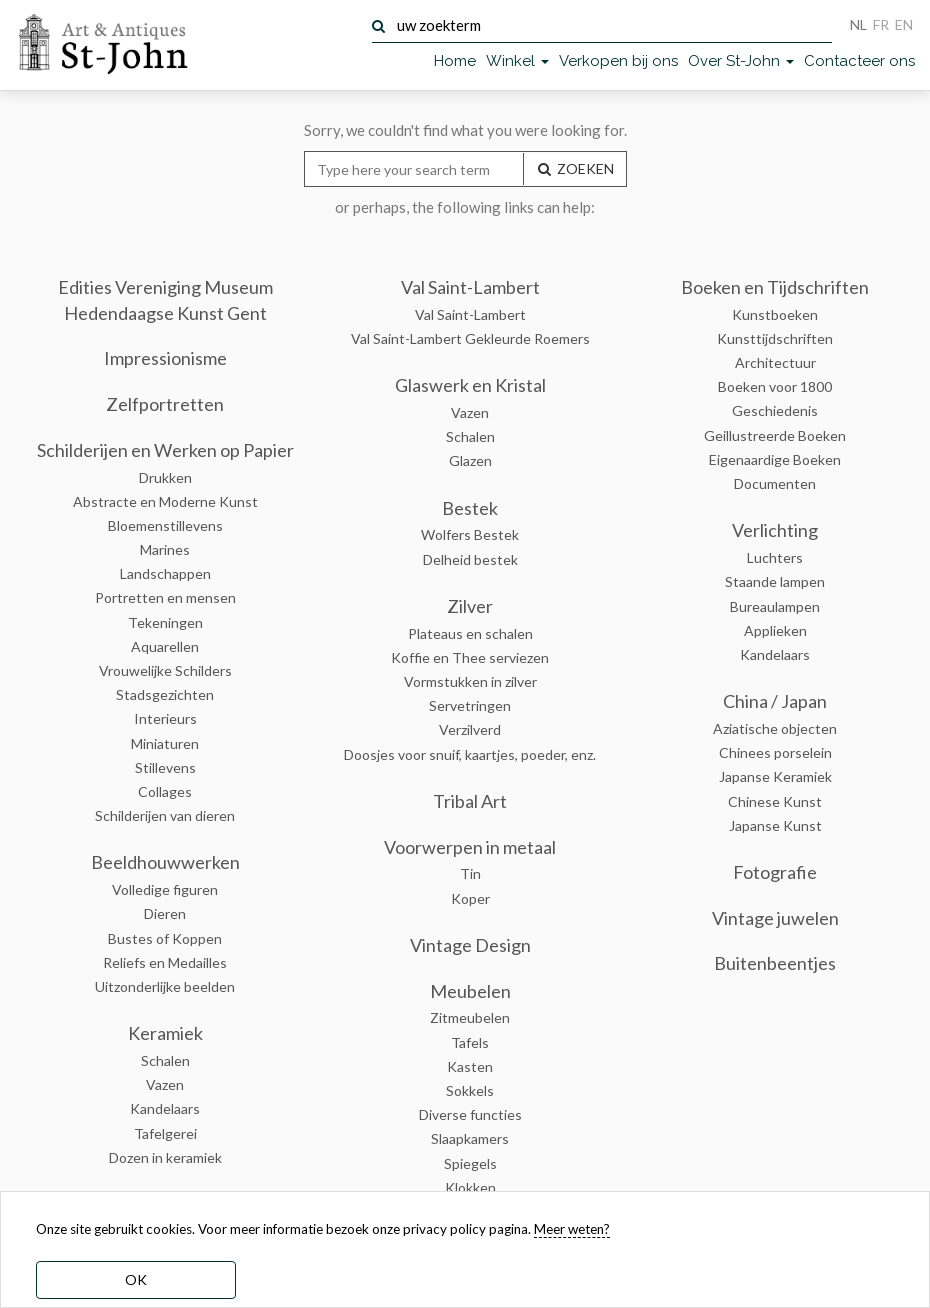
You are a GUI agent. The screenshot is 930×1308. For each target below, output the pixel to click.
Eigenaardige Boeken (775, 459)
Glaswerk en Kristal (470, 385)
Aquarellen (165, 646)
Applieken (775, 630)
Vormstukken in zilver (470, 681)
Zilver (470, 606)
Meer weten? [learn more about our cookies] (572, 1229)
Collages (165, 791)
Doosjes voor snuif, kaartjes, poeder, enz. (470, 754)
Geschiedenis (775, 410)
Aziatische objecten (775, 728)
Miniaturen (165, 743)
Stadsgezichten (165, 694)
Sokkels (470, 1090)
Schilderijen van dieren (165, 815)
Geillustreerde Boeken (775, 435)
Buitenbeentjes (775, 963)
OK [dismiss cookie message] (136, 1279)
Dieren (165, 913)
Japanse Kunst (775, 825)
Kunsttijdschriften (775, 338)
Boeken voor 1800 (775, 386)
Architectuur (775, 362)
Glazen (470, 460)
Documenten (775, 483)
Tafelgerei (165, 1133)
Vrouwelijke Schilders (165, 670)
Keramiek (165, 1033)
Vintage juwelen (775, 918)
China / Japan (775, 701)
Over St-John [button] (741, 61)
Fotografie (775, 872)
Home (455, 61)
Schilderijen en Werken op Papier (165, 450)
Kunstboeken (775, 314)
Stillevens (165, 767)
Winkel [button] (517, 61)
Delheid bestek (470, 559)
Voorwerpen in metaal (470, 847)
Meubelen (470, 991)
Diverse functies (470, 1114)
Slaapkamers (470, 1138)
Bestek (470, 508)
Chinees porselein (775, 752)
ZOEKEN (575, 168)
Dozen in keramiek (165, 1157)
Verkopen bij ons (618, 61)
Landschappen (165, 573)
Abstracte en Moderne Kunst (165, 501)
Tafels (470, 1042)
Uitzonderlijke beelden (165, 986)
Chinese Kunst (775, 801)
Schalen (165, 1060)
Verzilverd (470, 729)
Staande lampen (775, 581)
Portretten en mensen (165, 597)
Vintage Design (470, 945)
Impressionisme (165, 358)
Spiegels (470, 1163)
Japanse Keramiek (775, 776)
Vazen (165, 1084)
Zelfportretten (165, 404)
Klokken (470, 1187)
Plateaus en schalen (470, 633)
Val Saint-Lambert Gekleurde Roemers (470, 338)
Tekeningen (165, 622)
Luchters (775, 557)
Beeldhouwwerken (165, 862)
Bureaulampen (775, 606)
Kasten (470, 1066)
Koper (470, 898)
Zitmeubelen (470, 1017)
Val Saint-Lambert (470, 287)
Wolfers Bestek (470, 534)
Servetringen (470, 705)
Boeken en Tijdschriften (775, 287)
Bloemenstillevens (165, 525)
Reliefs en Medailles (165, 962)
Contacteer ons (859, 61)
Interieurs (165, 718)
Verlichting (775, 530)
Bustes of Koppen (165, 938)
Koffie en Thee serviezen (470, 657)
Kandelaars (165, 1108)
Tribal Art (470, 801)
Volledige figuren (165, 889)
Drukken (165, 477)
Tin (470, 873)
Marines (165, 549)
